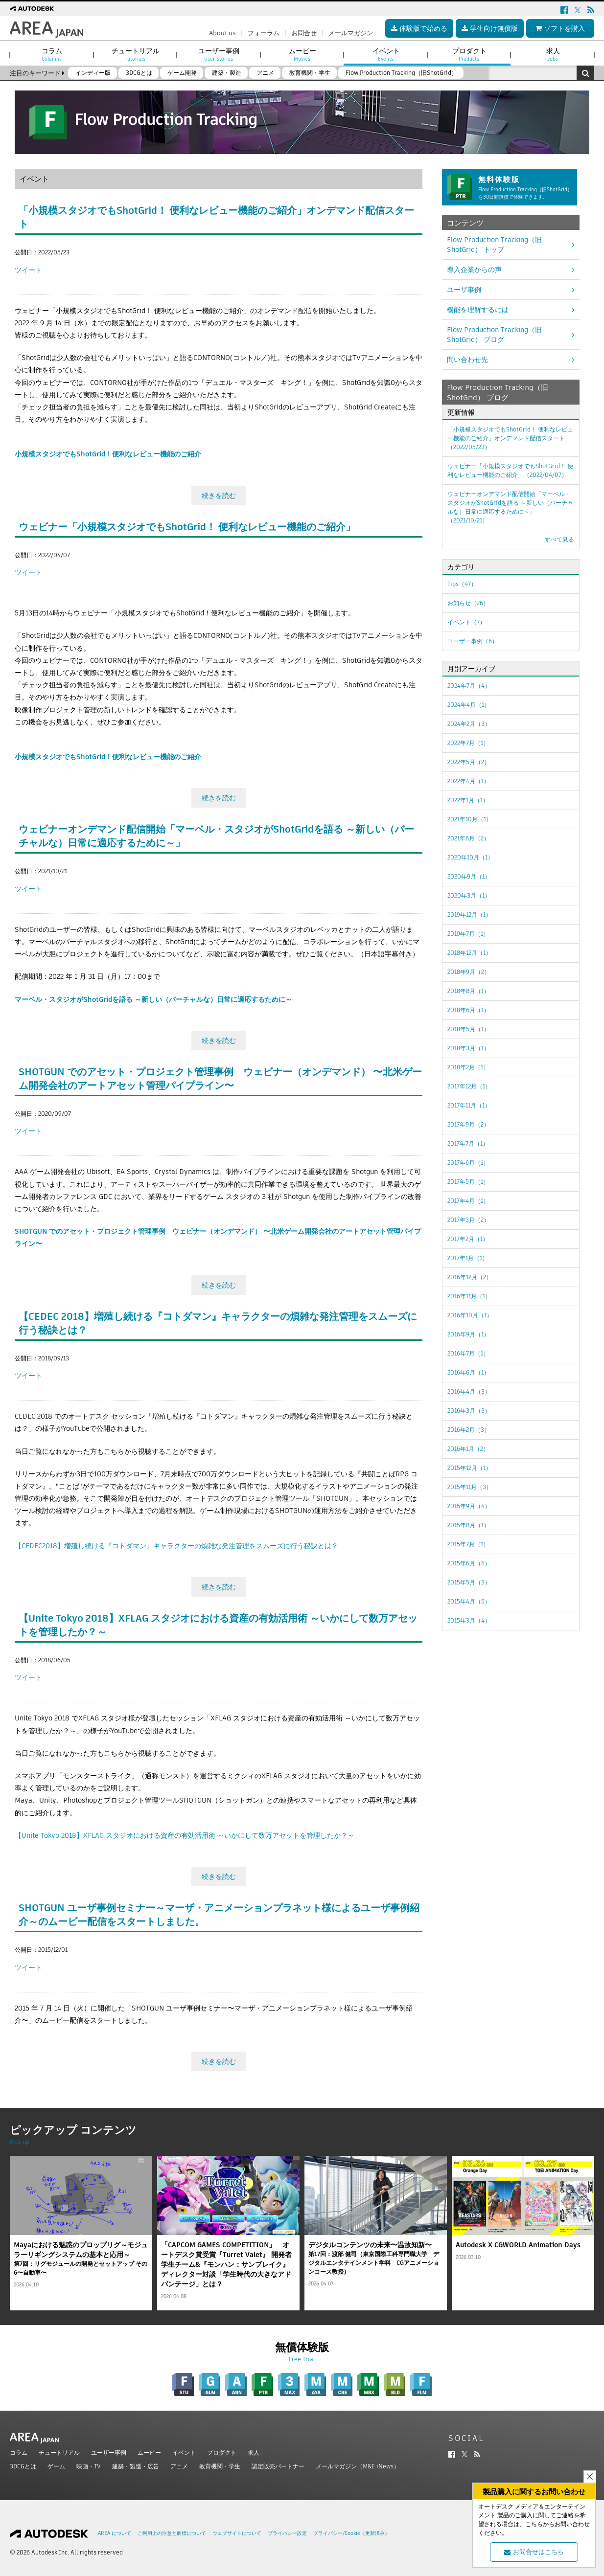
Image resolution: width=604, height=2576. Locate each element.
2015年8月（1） (468, 1525)
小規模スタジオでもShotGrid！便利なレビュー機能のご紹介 (108, 454)
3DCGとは (23, 2466)
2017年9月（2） (468, 1124)
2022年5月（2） (468, 762)
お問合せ (304, 33)
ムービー (149, 2452)
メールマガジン (350, 33)
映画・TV (88, 2466)
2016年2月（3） (468, 1429)
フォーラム (263, 33)
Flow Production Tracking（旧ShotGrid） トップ (494, 244)
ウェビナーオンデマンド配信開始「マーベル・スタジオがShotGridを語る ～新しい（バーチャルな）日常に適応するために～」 (510, 507)
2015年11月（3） (469, 1487)
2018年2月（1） (468, 1067)
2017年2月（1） (467, 1239)
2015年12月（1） (469, 1468)
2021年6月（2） (468, 838)
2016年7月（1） (468, 1353)
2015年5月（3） (468, 1582)
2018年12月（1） (469, 953)
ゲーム (56, 2466)
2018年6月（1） (468, 1010)
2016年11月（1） (469, 1296)
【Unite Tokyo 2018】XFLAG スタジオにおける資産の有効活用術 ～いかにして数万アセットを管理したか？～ (184, 1835)
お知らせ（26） (468, 603)
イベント (184, 2452)
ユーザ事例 (464, 289)
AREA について (114, 2533)
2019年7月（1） (468, 933)
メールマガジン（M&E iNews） (357, 2466)
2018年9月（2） (468, 972)
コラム (18, 2452)
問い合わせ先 (467, 359)
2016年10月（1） (469, 1315)
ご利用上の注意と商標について (172, 2533)
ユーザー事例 (108, 2452)
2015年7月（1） (468, 1544)
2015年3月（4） (468, 1620)
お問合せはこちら (534, 2551)
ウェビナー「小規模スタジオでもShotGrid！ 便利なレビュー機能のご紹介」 (187, 527)
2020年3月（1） (468, 895)
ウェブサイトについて (236, 2533)
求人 (253, 2452)
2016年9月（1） (468, 1334)
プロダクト (221, 2452)
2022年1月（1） (467, 800)
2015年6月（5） (468, 1563)
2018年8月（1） (468, 991)
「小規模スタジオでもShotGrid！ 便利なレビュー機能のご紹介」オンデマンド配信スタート (510, 438)
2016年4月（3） (468, 1391)
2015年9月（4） (468, 1506)
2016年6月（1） (468, 1372)
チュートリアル (59, 2452)
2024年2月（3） (468, 724)
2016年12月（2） (469, 1277)
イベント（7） (466, 622)
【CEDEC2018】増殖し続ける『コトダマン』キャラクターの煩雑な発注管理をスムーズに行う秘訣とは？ (176, 1546)
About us (222, 33)
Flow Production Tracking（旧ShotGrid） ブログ (494, 334)
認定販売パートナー (278, 2466)
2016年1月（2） (468, 1449)
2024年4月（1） (468, 704)
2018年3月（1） (468, 1048)
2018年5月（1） (468, 1029)
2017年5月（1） (468, 1181)
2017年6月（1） (468, 1162)
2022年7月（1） (468, 743)
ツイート (28, 270)
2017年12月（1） (469, 1086)
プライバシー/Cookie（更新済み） (351, 2533)
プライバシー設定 (287, 2533)
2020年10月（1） (470, 857)
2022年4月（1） (468, 781)
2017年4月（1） (468, 1201)
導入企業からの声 (474, 269)
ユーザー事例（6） (472, 641)
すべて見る (559, 539)
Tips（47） (462, 584)
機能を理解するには (478, 310)
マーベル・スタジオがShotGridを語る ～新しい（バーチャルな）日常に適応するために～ (153, 999)
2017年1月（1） (467, 1258)
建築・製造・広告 (135, 2466)
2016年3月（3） (468, 1410)
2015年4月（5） (468, 1601)
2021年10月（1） (469, 819)
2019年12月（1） (469, 914)
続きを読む (219, 495)
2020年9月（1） (468, 876)
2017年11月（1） (468, 1105)
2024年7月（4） (468, 685)
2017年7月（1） (467, 1143)
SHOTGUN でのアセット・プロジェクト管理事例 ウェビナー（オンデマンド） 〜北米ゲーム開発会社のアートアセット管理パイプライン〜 (220, 1078)
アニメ (179, 2466)
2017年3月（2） (468, 1220)
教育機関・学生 (219, 2466)
